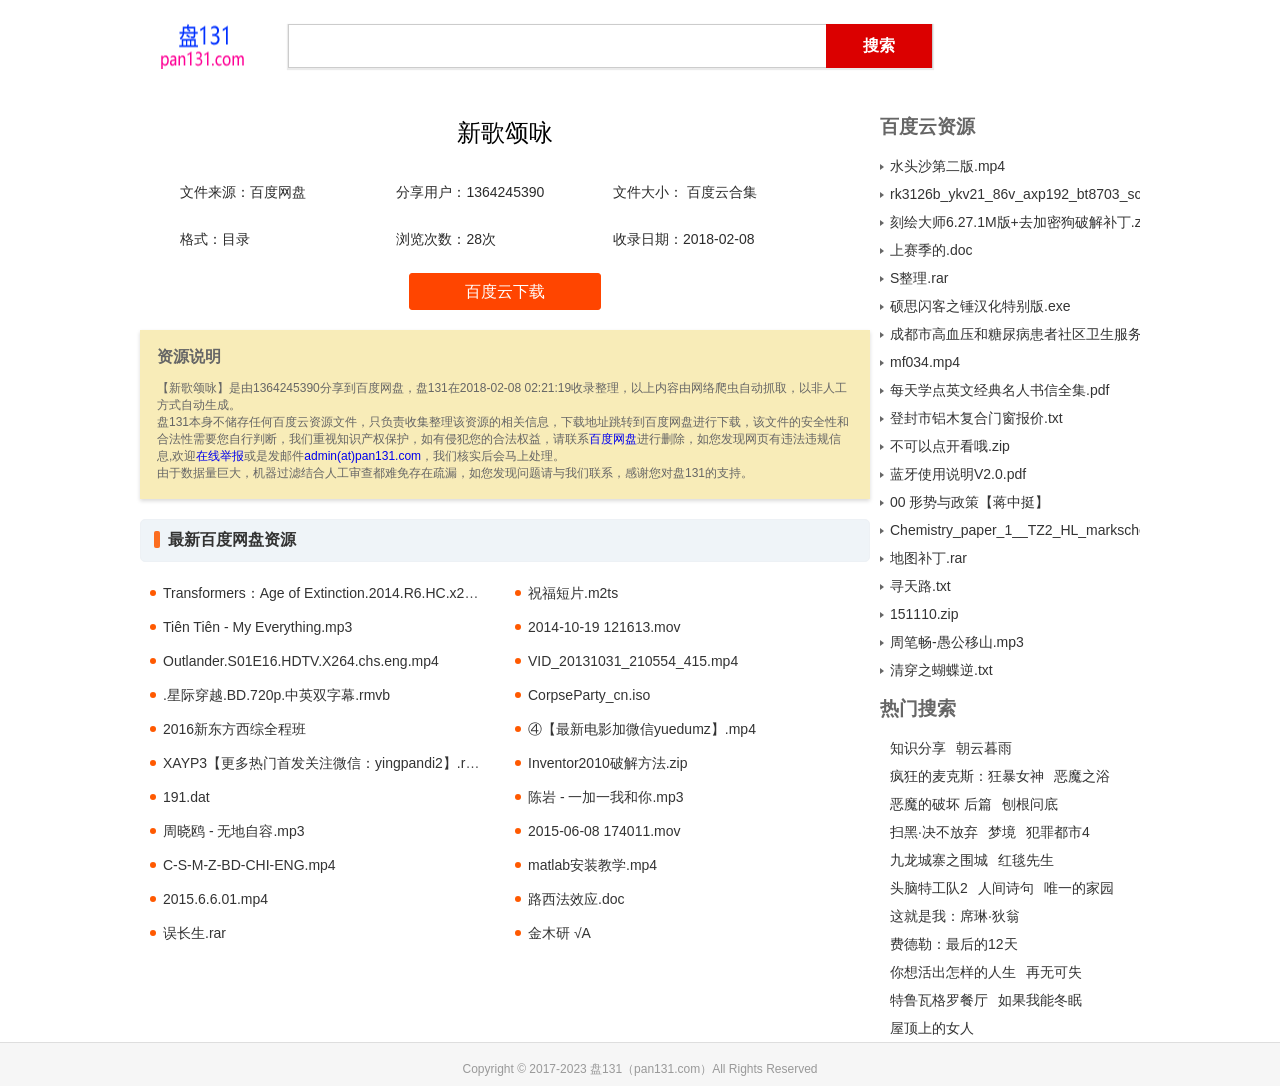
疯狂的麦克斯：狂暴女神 (967, 776)
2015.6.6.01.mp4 (215, 899)
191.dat (186, 797)
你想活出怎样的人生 (953, 972)
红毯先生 (1026, 860)
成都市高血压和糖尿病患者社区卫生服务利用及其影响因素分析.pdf (1015, 334)
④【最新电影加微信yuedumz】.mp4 (642, 729)
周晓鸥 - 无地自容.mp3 (234, 831)
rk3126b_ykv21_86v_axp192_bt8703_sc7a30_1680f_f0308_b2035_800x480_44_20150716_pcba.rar (1015, 194)
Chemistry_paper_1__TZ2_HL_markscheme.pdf (1015, 530)
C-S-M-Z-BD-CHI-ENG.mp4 (249, 865)
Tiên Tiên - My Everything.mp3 (257, 627)
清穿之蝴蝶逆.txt (941, 670)
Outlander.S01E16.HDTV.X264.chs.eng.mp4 (301, 661)
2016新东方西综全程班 (234, 729)
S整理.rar (919, 278)
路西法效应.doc (576, 899)
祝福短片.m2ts (573, 593)
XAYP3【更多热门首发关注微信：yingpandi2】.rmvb (327, 763)
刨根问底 (1030, 804)
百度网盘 (613, 439)
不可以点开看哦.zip (950, 446)
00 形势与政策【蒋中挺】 (969, 502)
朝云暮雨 (984, 748)
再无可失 (1054, 972)
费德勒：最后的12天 (954, 944)
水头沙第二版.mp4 (947, 166)
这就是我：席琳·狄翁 (955, 916)
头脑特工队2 (929, 888)
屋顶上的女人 (932, 1028)
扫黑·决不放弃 (934, 832)
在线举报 (220, 456)
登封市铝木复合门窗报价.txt (976, 418)
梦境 (1002, 832)
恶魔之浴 (1082, 776)
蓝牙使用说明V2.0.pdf (958, 474)
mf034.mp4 (925, 362)
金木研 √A (559, 933)
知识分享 (918, 748)
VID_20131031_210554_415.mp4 (633, 661)
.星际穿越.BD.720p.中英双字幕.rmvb (276, 695)
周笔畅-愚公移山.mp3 (957, 642)
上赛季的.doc (931, 250)
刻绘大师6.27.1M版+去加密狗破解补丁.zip (1015, 222)
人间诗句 (1006, 888)
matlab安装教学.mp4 (592, 865)
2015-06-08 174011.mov (604, 831)
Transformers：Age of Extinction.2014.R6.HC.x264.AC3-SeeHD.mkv (376, 593)
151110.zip (924, 614)
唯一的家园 (1079, 888)
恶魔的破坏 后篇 (941, 804)
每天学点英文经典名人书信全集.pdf (999, 390)
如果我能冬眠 (1040, 1000)
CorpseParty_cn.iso (589, 695)
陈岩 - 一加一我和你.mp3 (606, 797)
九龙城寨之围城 (939, 860)
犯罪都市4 (1058, 832)
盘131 (202, 45)
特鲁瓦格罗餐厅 (939, 1000)
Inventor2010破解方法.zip (608, 763)
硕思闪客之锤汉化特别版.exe (980, 306)
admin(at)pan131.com (362, 456)
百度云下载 (505, 291)
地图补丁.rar (928, 558)
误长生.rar (194, 933)
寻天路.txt (920, 586)
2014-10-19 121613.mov (604, 627)
